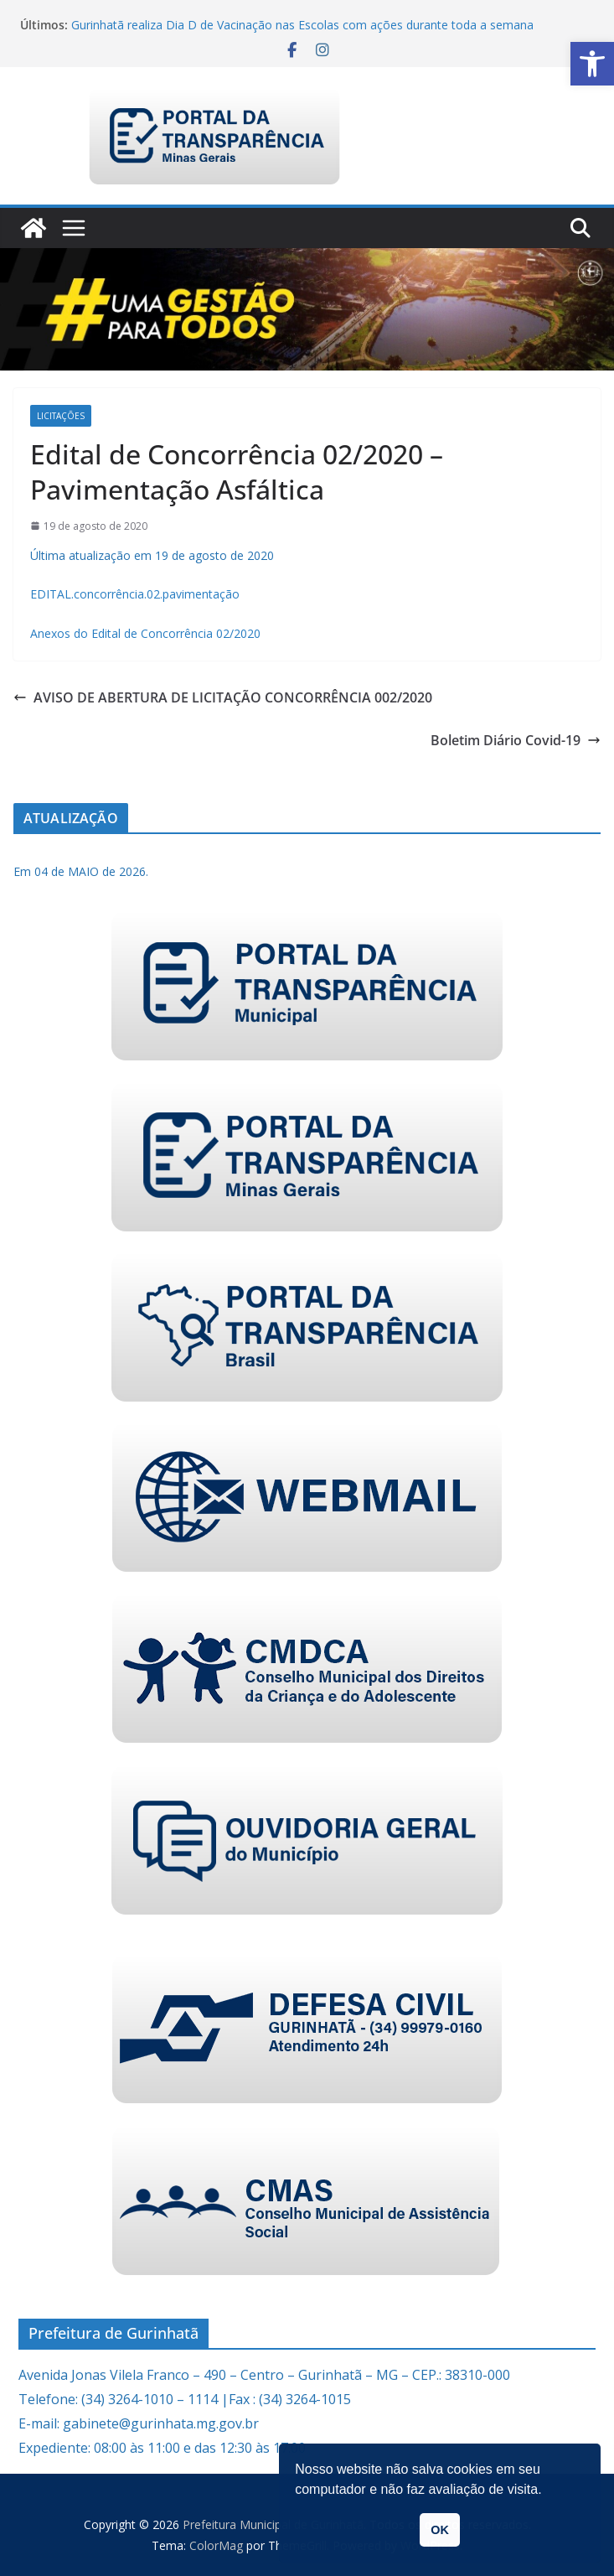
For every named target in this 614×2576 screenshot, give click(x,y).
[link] (592, 64)
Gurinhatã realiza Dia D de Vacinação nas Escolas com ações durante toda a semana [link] (302, 25)
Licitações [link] (61, 416)
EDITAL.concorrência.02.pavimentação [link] (135, 594)
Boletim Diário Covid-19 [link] (516, 740)
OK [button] (440, 2530)
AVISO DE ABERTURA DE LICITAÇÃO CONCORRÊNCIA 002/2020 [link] (222, 697)
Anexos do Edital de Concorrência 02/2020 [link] (145, 633)
